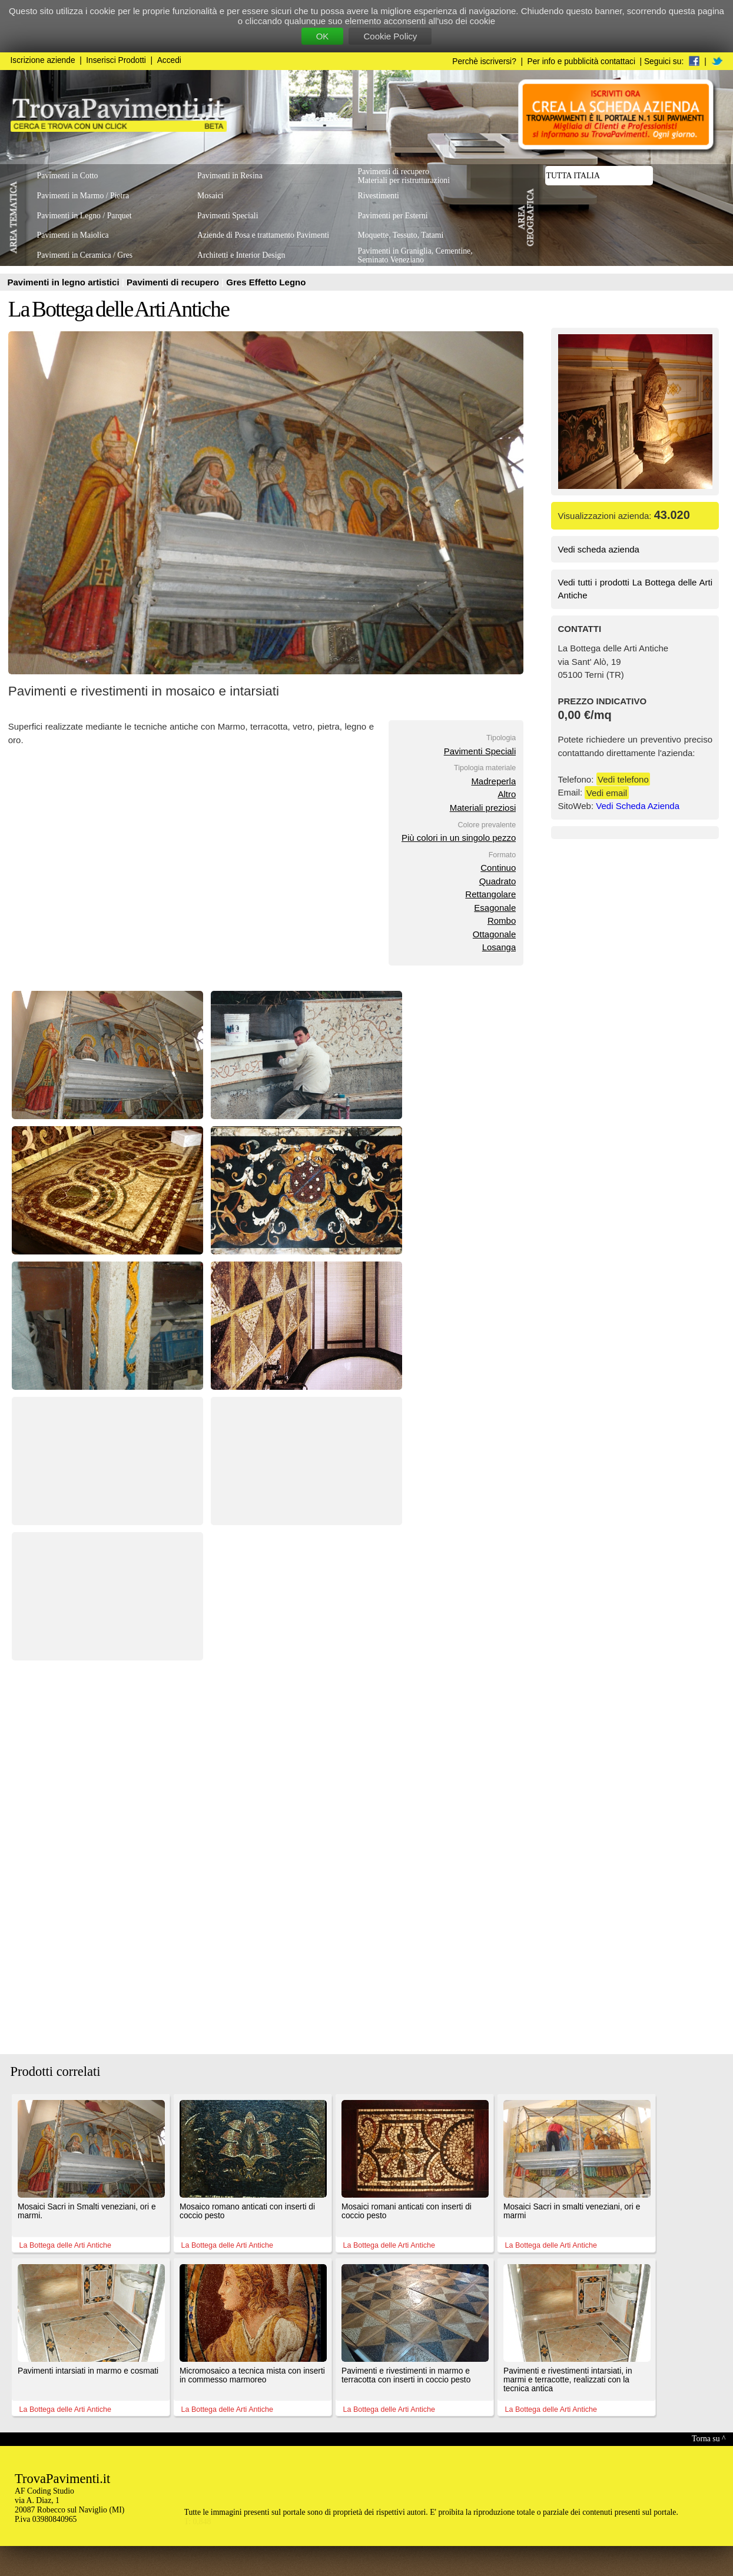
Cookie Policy (390, 36)
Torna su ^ (708, 2438)
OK (322, 36)
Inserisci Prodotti (116, 60)
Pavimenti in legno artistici (65, 282)
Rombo (501, 921)
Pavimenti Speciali (480, 751)
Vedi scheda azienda (598, 549)
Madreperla (493, 781)
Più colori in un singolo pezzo (459, 838)
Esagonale (495, 908)
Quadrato (497, 881)
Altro (506, 794)
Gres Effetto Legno (266, 282)
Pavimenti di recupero (174, 282)
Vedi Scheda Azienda (637, 806)
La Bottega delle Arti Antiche (118, 309)
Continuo (498, 868)
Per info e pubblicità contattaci (581, 61)
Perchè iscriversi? (484, 61)
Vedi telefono (623, 779)
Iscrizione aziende (43, 60)
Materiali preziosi (483, 808)
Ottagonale (494, 934)
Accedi (169, 60)
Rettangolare (490, 894)
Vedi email (606, 792)
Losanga (499, 947)
